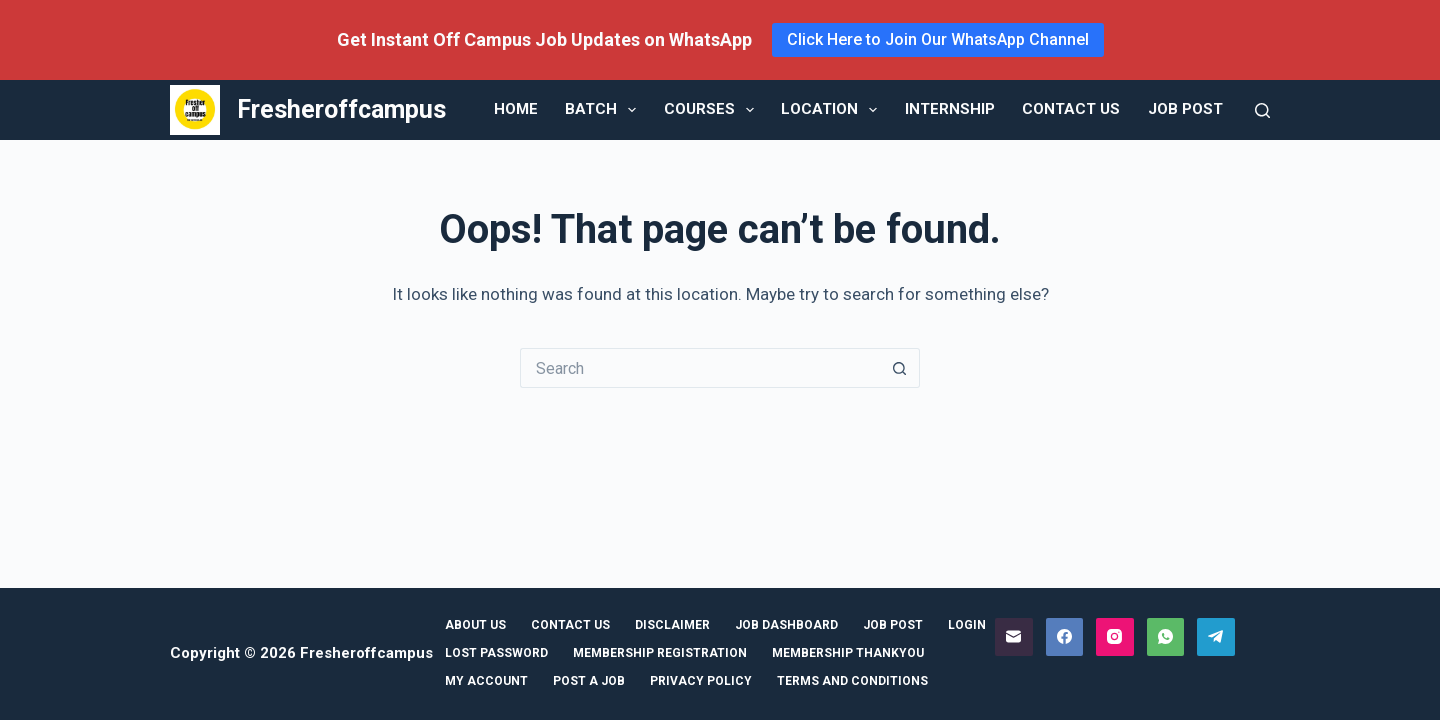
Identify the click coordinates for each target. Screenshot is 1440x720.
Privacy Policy (701, 681)
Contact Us (1071, 109)
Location (833, 110)
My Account (486, 681)
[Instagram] (1115, 637)
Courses (713, 110)
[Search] (1262, 110)
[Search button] (900, 368)
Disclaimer (672, 625)
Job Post (1185, 109)
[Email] (1014, 637)
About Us (475, 625)
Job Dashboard (786, 625)
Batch (604, 110)
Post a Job (589, 681)
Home (516, 109)
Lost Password (496, 653)
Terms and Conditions (852, 681)
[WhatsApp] (1166, 637)
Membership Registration (660, 653)
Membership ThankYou (848, 653)
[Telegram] (1216, 637)
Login (967, 625)
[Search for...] (700, 368)
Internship (950, 109)
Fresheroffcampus (341, 109)
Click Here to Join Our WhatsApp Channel (938, 39)
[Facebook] (1065, 637)
